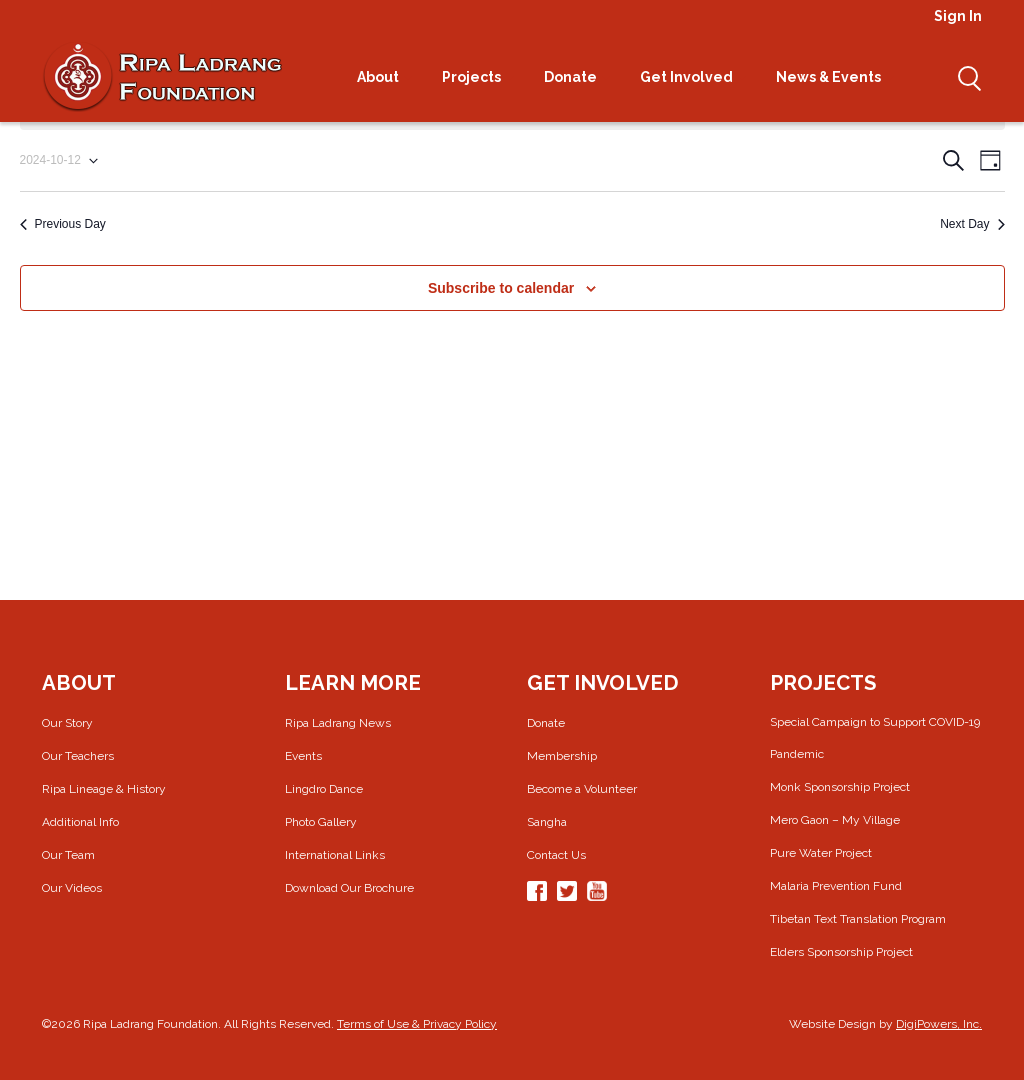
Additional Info (80, 822)
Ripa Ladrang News (338, 723)
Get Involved (693, 77)
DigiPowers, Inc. (939, 1024)
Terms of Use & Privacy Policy (417, 1024)
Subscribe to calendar (501, 288)
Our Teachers (78, 756)
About (384, 77)
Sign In (958, 16)
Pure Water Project (821, 853)
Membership (562, 756)
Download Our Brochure (349, 888)
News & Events (835, 77)
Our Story (67, 723)
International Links (335, 855)
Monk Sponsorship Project (840, 787)
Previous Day (63, 224)
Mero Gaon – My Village (835, 820)
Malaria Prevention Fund (836, 886)
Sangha (547, 822)
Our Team (68, 855)
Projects (478, 77)
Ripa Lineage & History (104, 789)
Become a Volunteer (582, 789)
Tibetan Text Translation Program (858, 919)
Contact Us (556, 855)
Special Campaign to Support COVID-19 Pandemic (875, 738)
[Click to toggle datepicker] (59, 160)
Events (303, 756)
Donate (577, 77)
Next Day (972, 224)
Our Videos (72, 888)
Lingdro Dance (324, 789)
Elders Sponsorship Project (841, 952)
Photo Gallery (321, 822)
